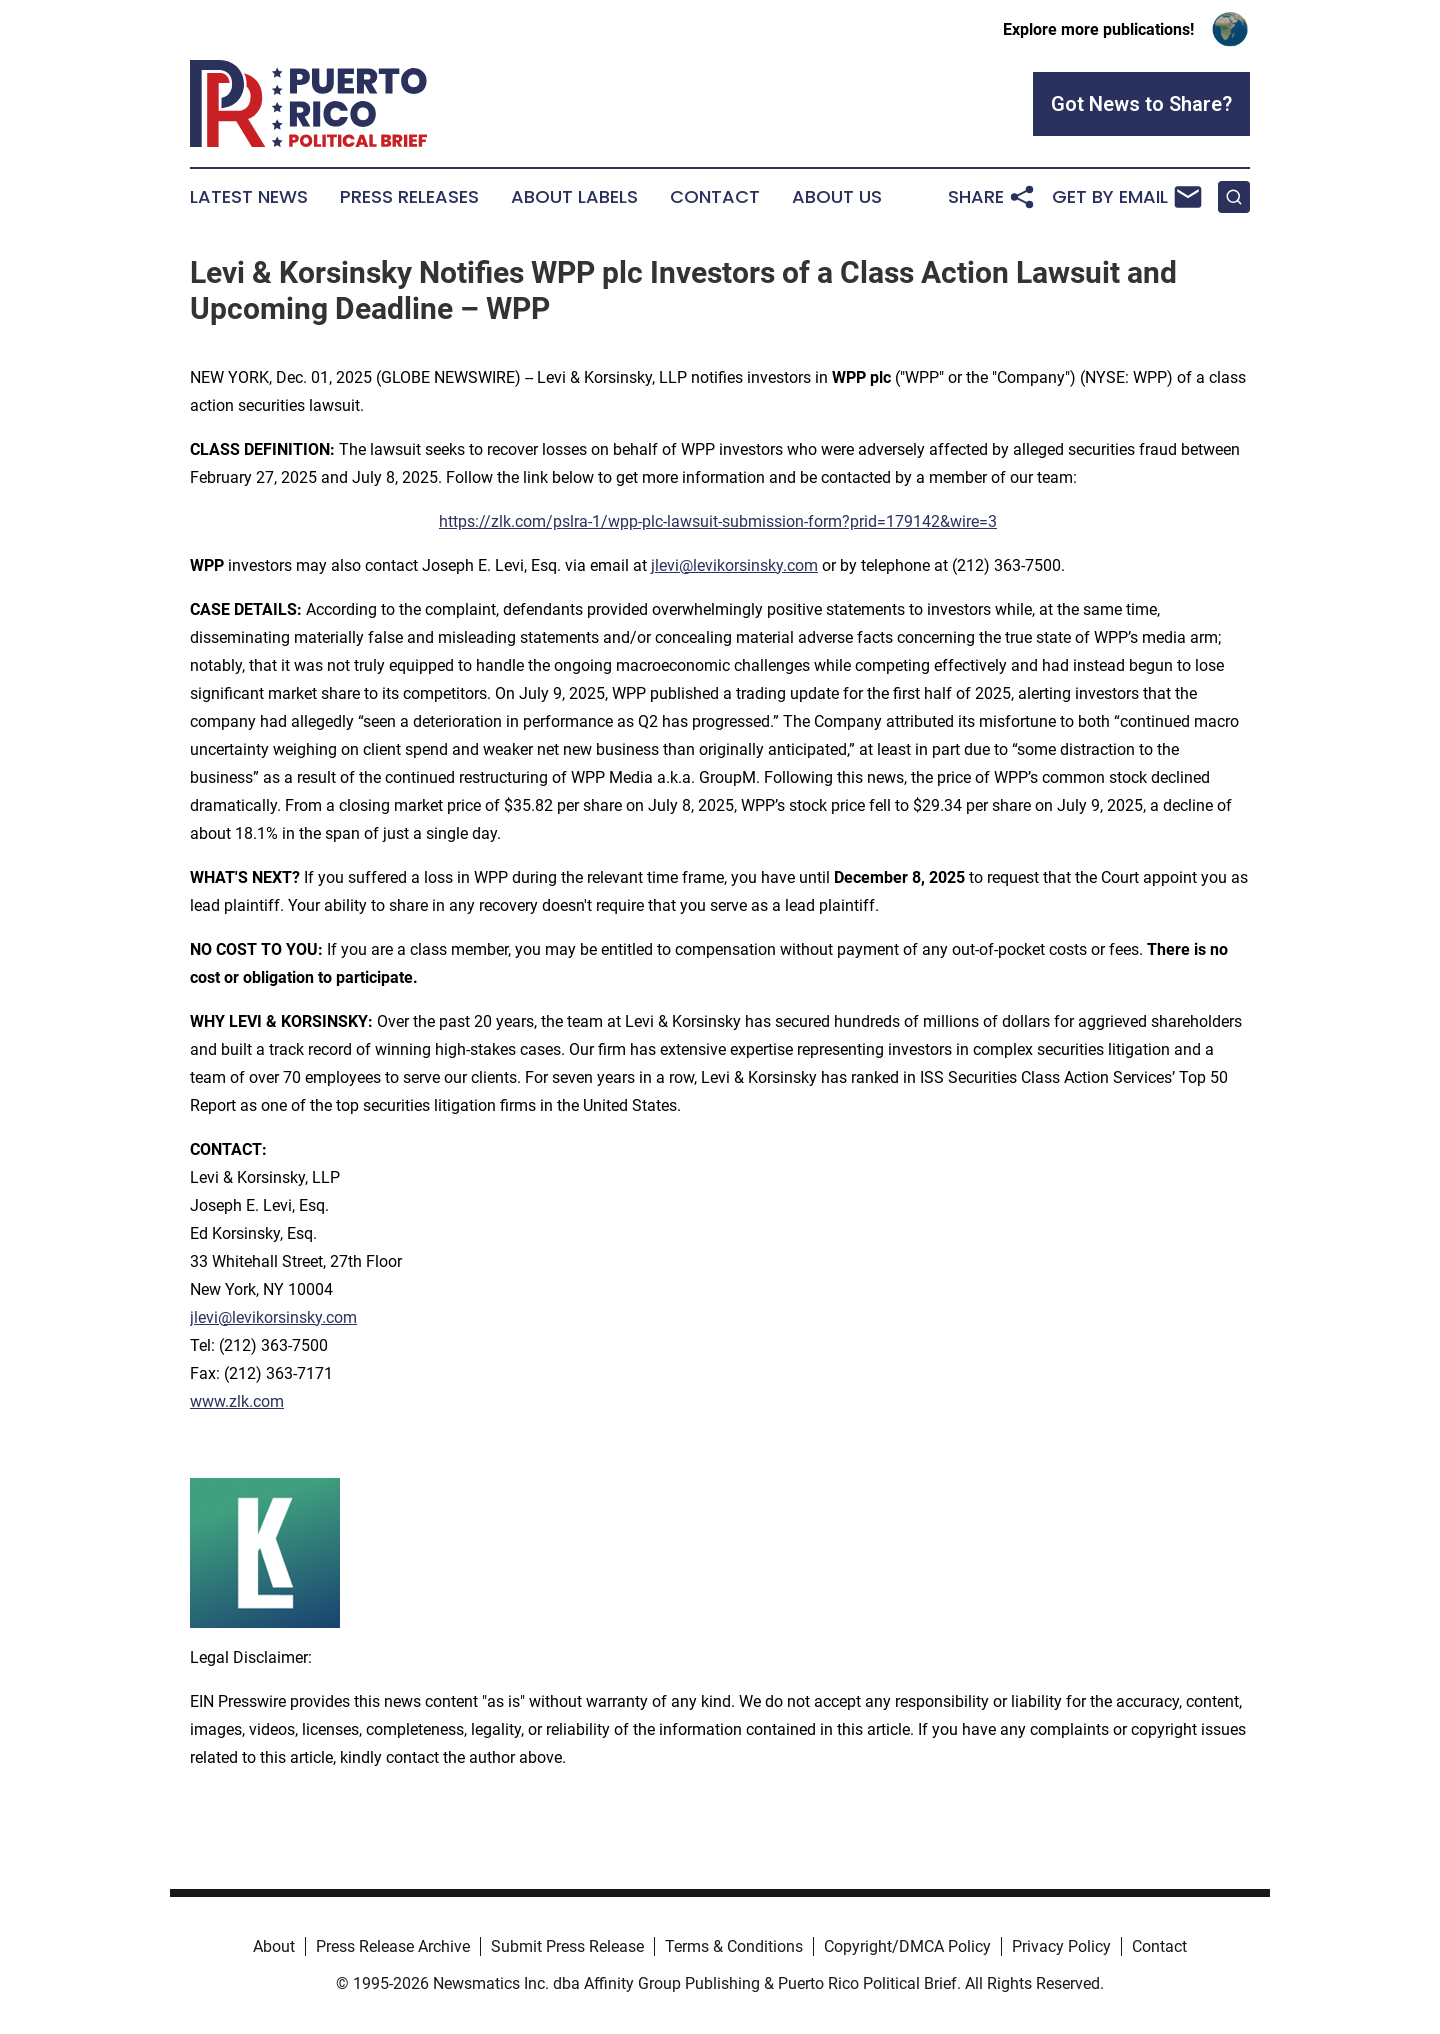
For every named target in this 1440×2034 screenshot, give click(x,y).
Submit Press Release (567, 1946)
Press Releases (409, 197)
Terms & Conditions (734, 1946)
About (274, 1946)
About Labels (574, 197)
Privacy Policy (1061, 1946)
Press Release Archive (393, 1946)
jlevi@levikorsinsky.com (734, 565)
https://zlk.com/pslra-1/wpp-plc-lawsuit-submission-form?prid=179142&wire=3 (718, 521)
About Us (837, 197)
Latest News (249, 197)
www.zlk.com (237, 1401)
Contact (715, 197)
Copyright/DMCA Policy (907, 1946)
